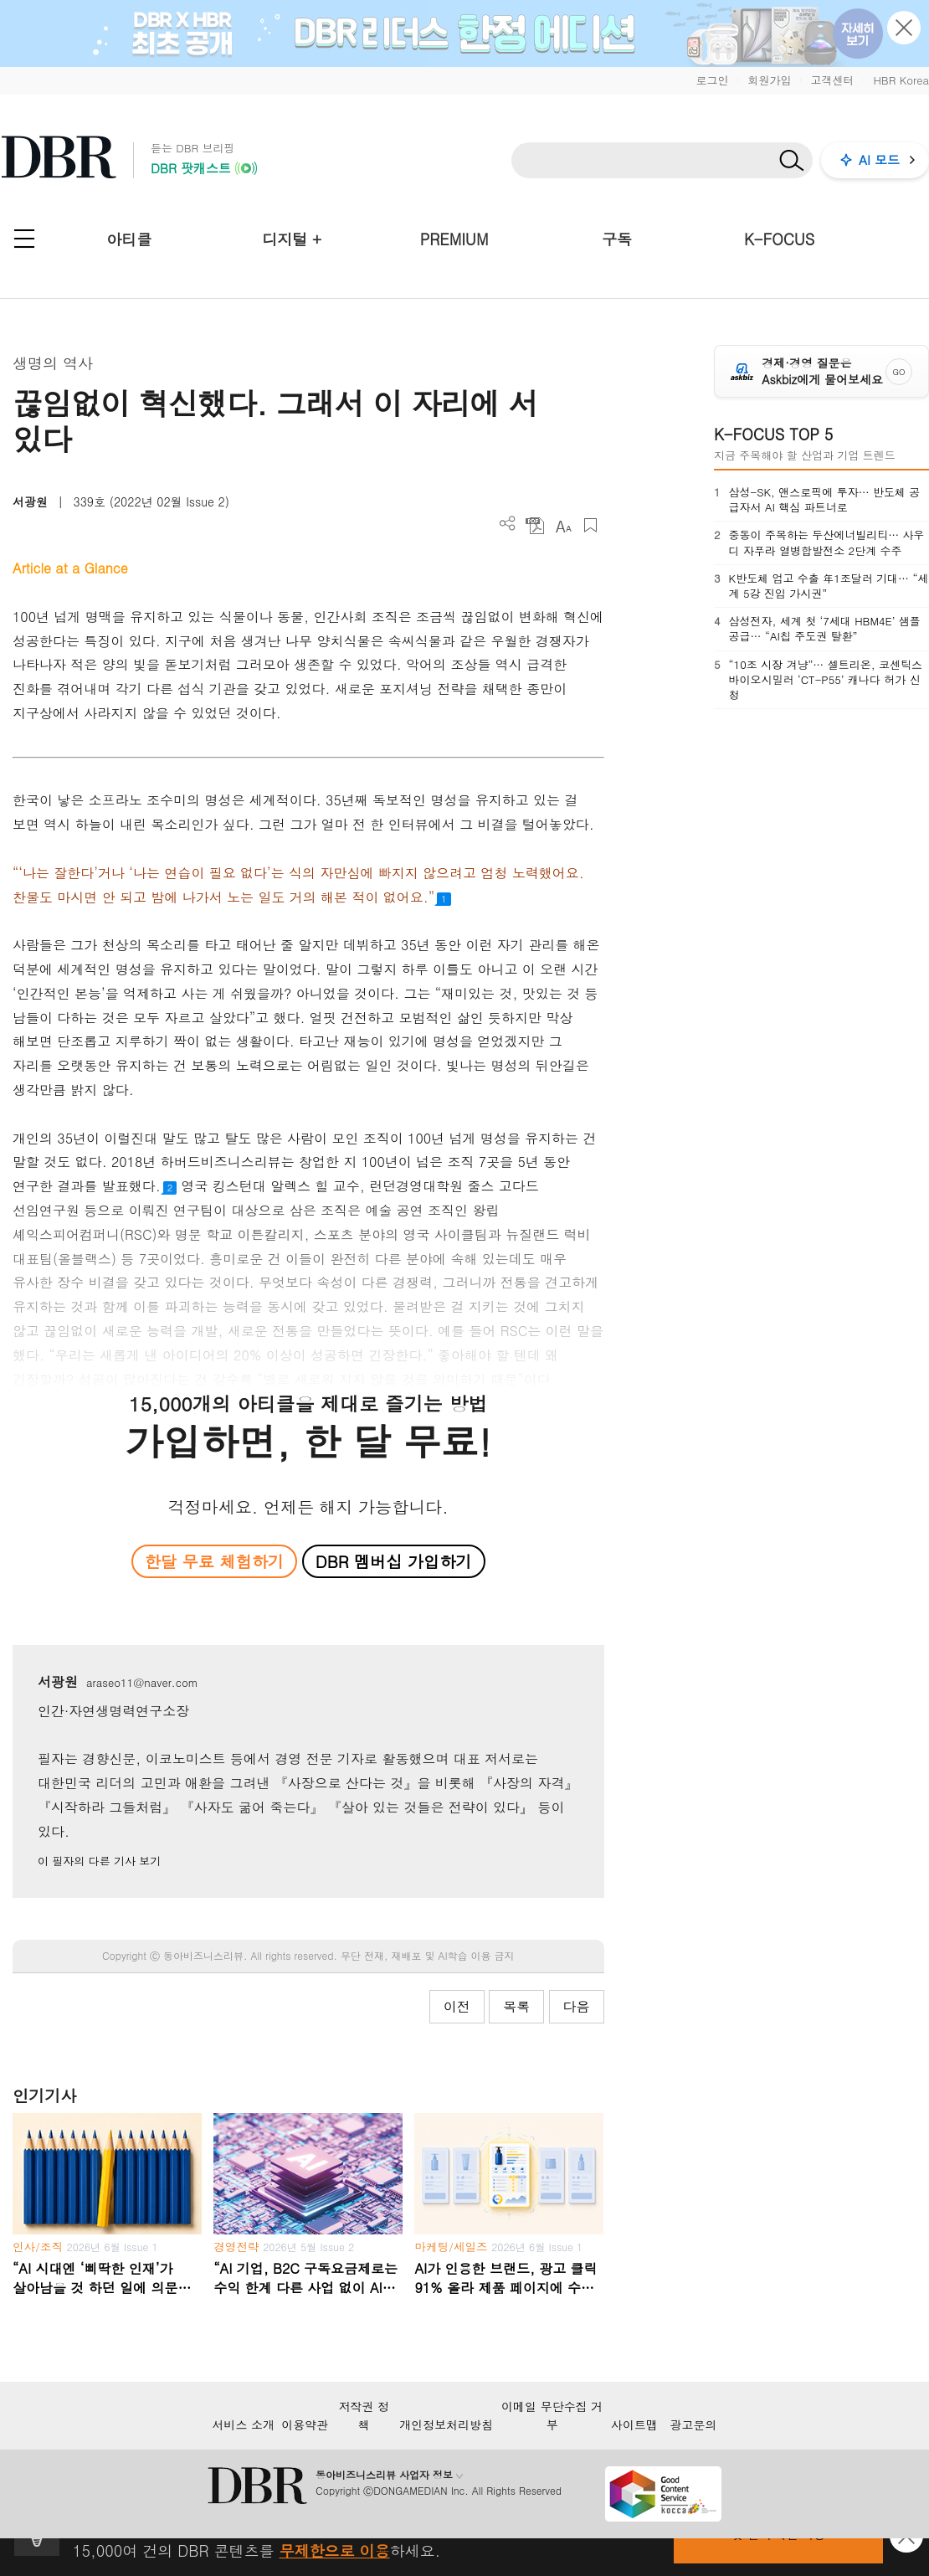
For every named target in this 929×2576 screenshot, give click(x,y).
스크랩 (590, 525)
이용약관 (304, 2424)
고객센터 (832, 80)
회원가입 (769, 80)
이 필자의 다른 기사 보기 (99, 1861)
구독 (617, 239)
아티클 (128, 239)
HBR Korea (901, 80)
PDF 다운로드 (535, 525)
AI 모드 (879, 159)
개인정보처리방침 (446, 2424)
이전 (457, 2006)
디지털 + (291, 239)
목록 (516, 2006)
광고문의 (693, 2424)
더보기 (507, 523)
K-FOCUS (779, 239)
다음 (576, 2006)
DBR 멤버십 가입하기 (394, 1561)
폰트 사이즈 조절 (563, 525)
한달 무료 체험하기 (214, 1561)
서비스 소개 (243, 2424)
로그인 (711, 80)
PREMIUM (454, 239)
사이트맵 (634, 2424)
